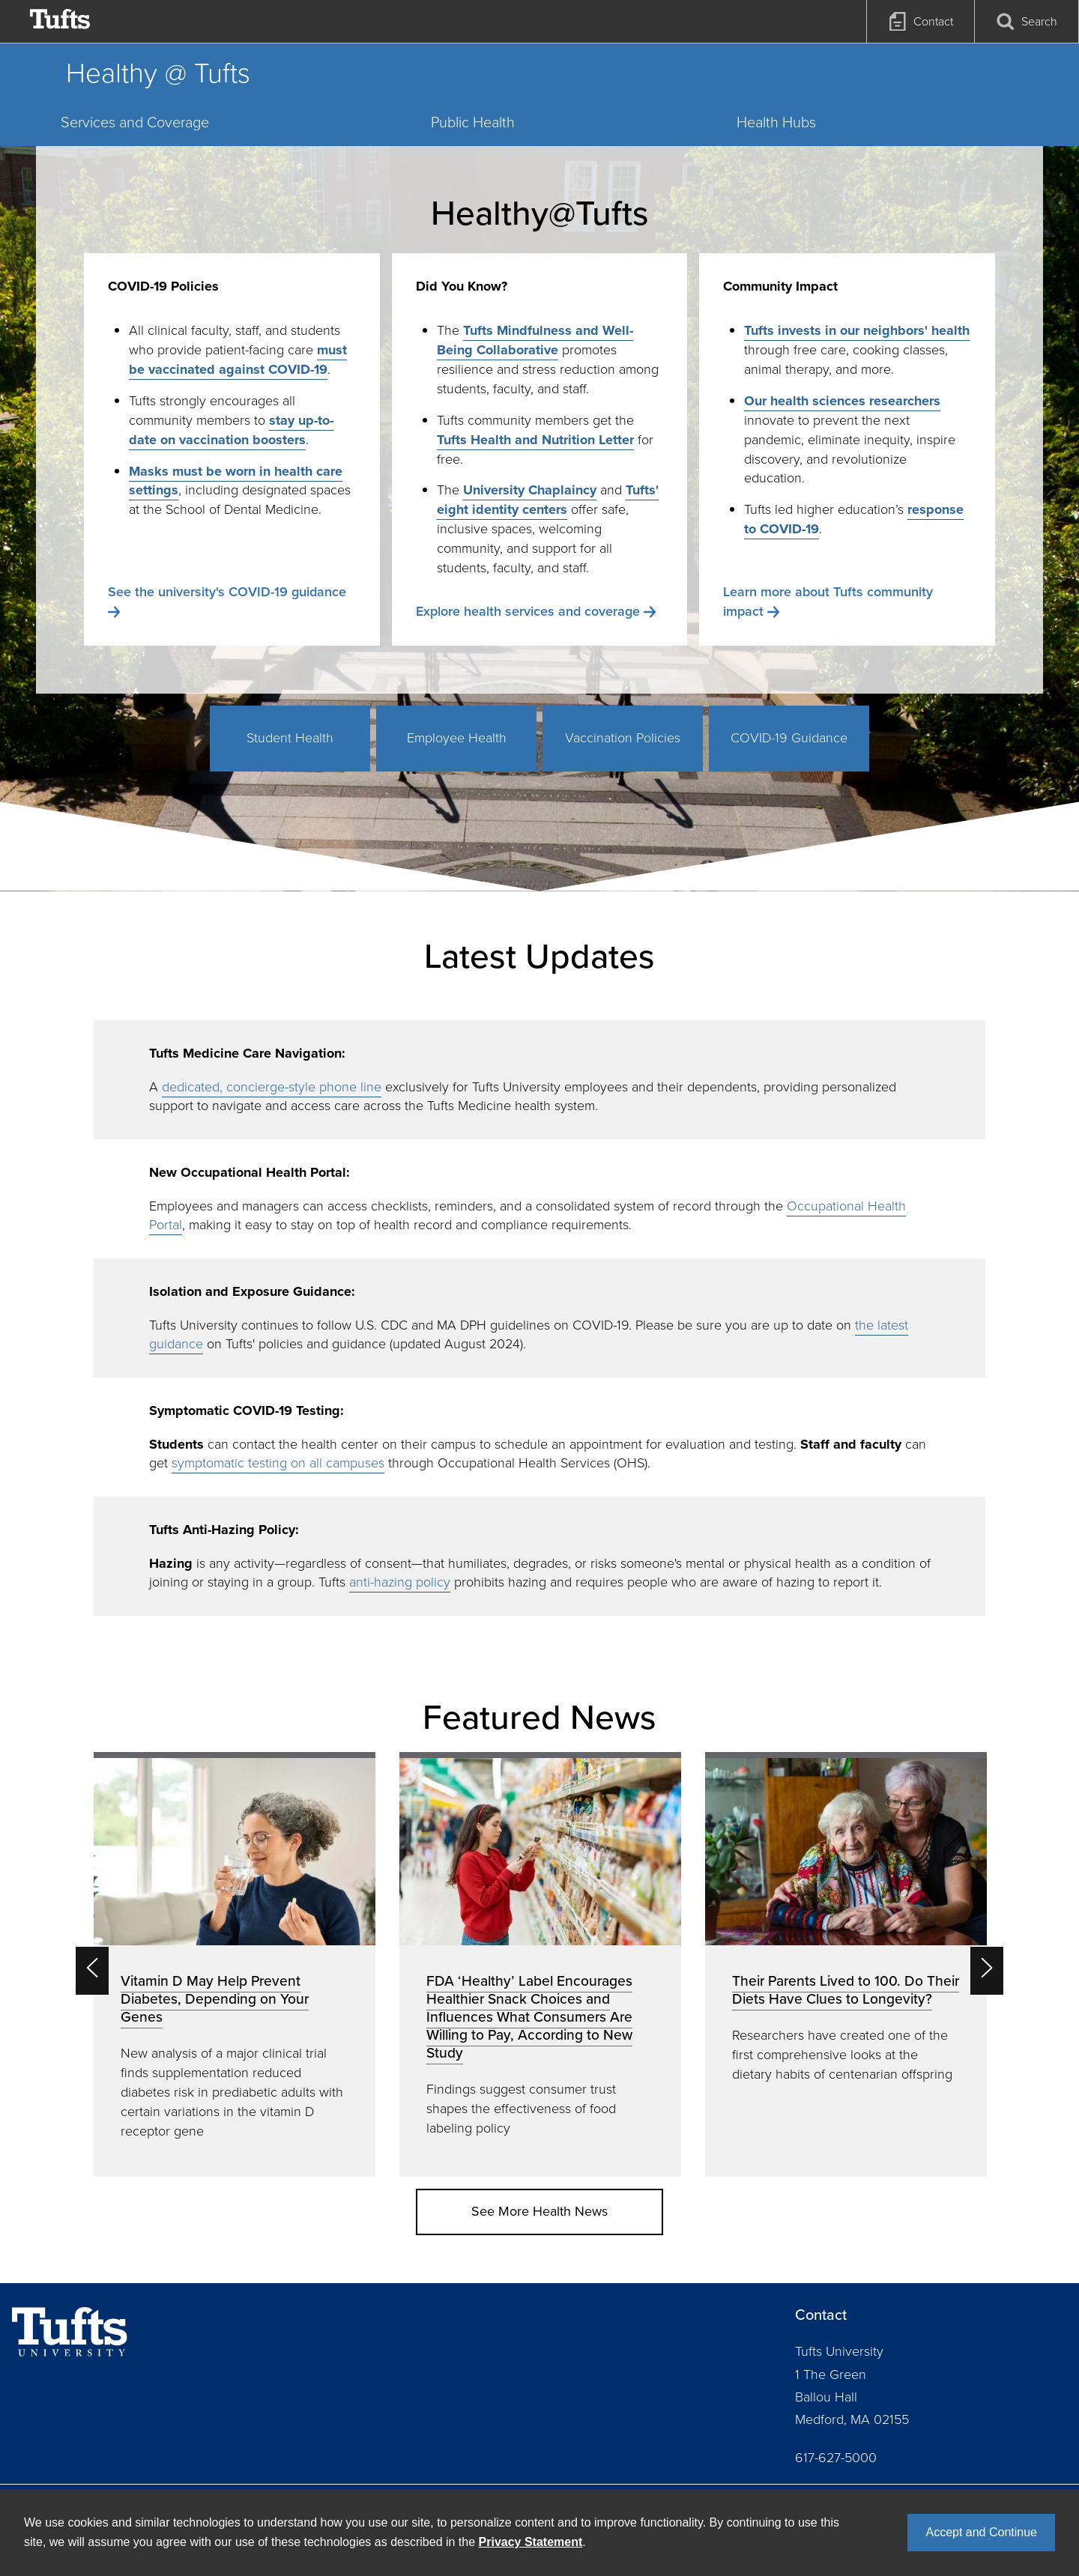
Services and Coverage (135, 122)
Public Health (473, 122)
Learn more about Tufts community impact (828, 601)
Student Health (290, 738)
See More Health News (539, 2211)
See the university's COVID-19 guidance (227, 591)
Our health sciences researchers (842, 400)
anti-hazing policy (399, 1582)
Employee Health (457, 738)
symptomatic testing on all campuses (278, 1463)
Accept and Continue (981, 2532)
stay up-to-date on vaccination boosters (231, 429)
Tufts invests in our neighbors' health (857, 330)
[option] (234, 1964)
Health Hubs (776, 122)
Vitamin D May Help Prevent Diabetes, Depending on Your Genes (215, 1999)
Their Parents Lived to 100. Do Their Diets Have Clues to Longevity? (845, 1990)
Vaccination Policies (622, 738)
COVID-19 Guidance (789, 738)
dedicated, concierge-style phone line (271, 1087)
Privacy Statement (531, 2542)
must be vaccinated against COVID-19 (238, 359)
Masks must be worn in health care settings (235, 480)
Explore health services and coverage (528, 611)
